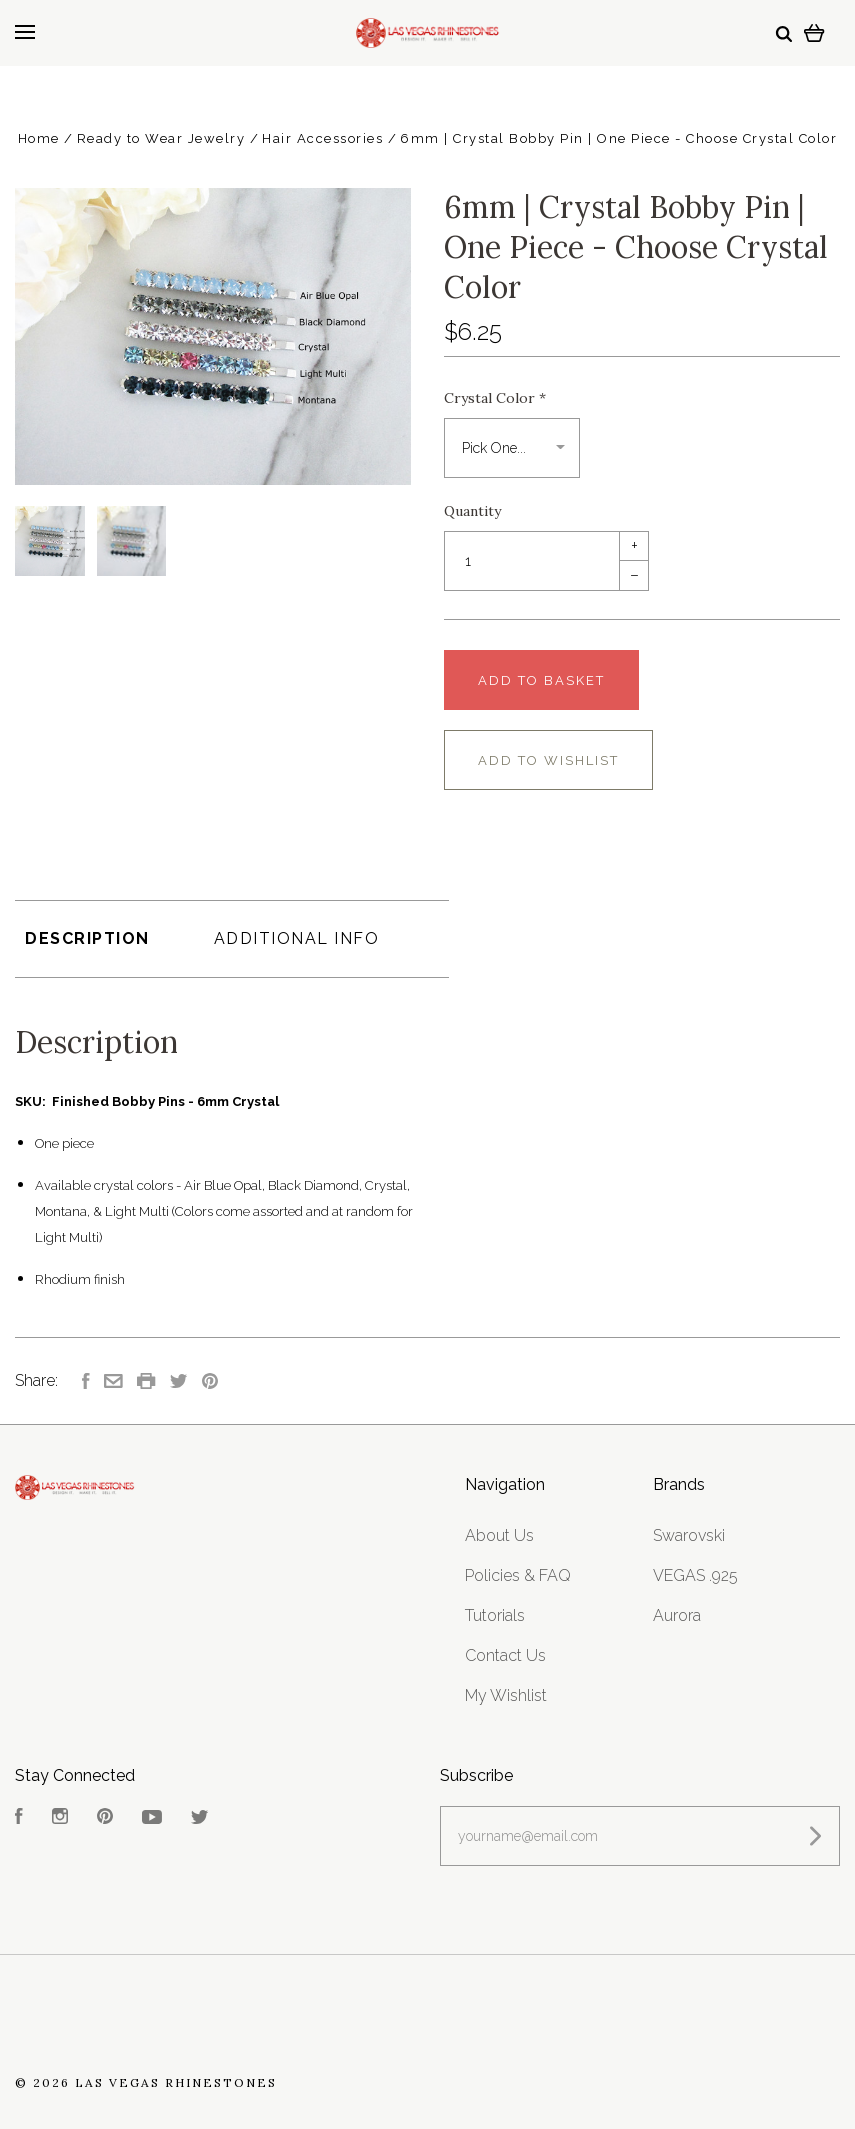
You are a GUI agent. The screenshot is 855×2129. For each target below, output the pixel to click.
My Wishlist (506, 1695)
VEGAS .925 (695, 1575)
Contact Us (505, 1655)
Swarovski (689, 1535)
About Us (499, 1535)
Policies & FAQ (518, 1575)
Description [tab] (87, 938)
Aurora (677, 1615)
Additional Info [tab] (297, 938)
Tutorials (495, 1615)
